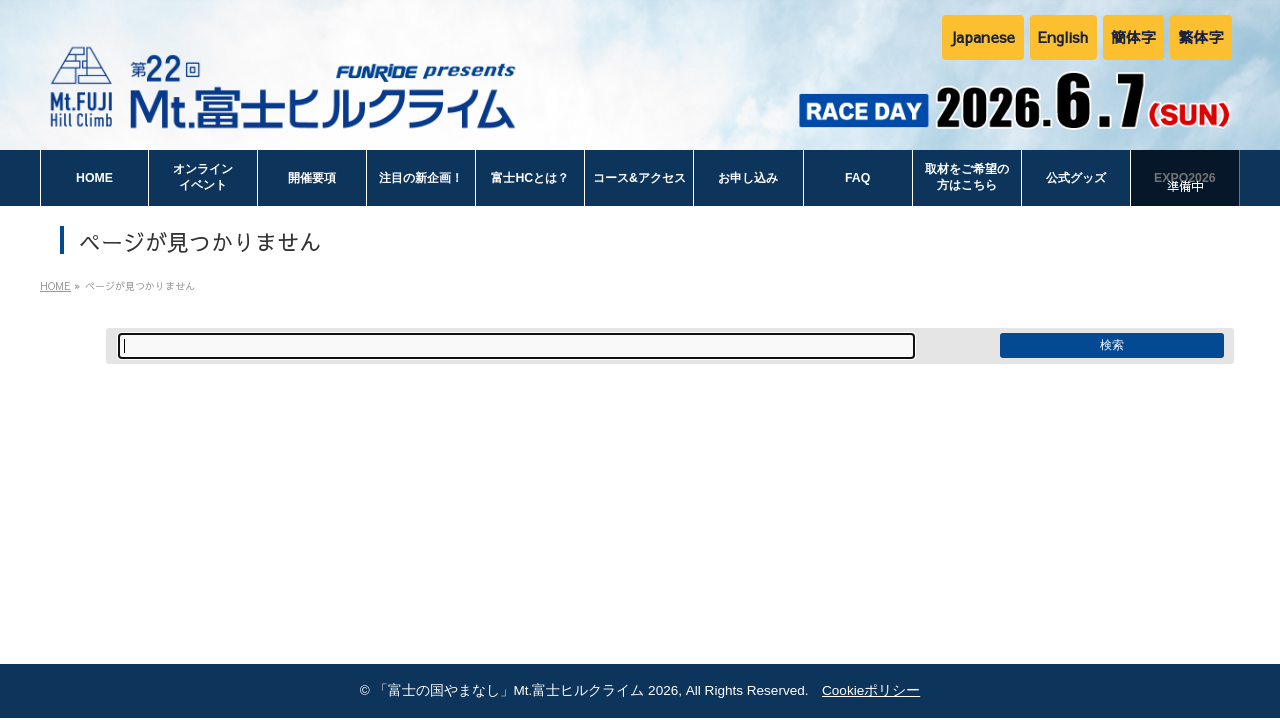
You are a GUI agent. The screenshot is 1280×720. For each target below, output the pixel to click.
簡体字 (1134, 36)
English (1063, 36)
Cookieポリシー (871, 690)
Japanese (982, 36)
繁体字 (1201, 36)
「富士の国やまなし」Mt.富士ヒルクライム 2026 (526, 690)
